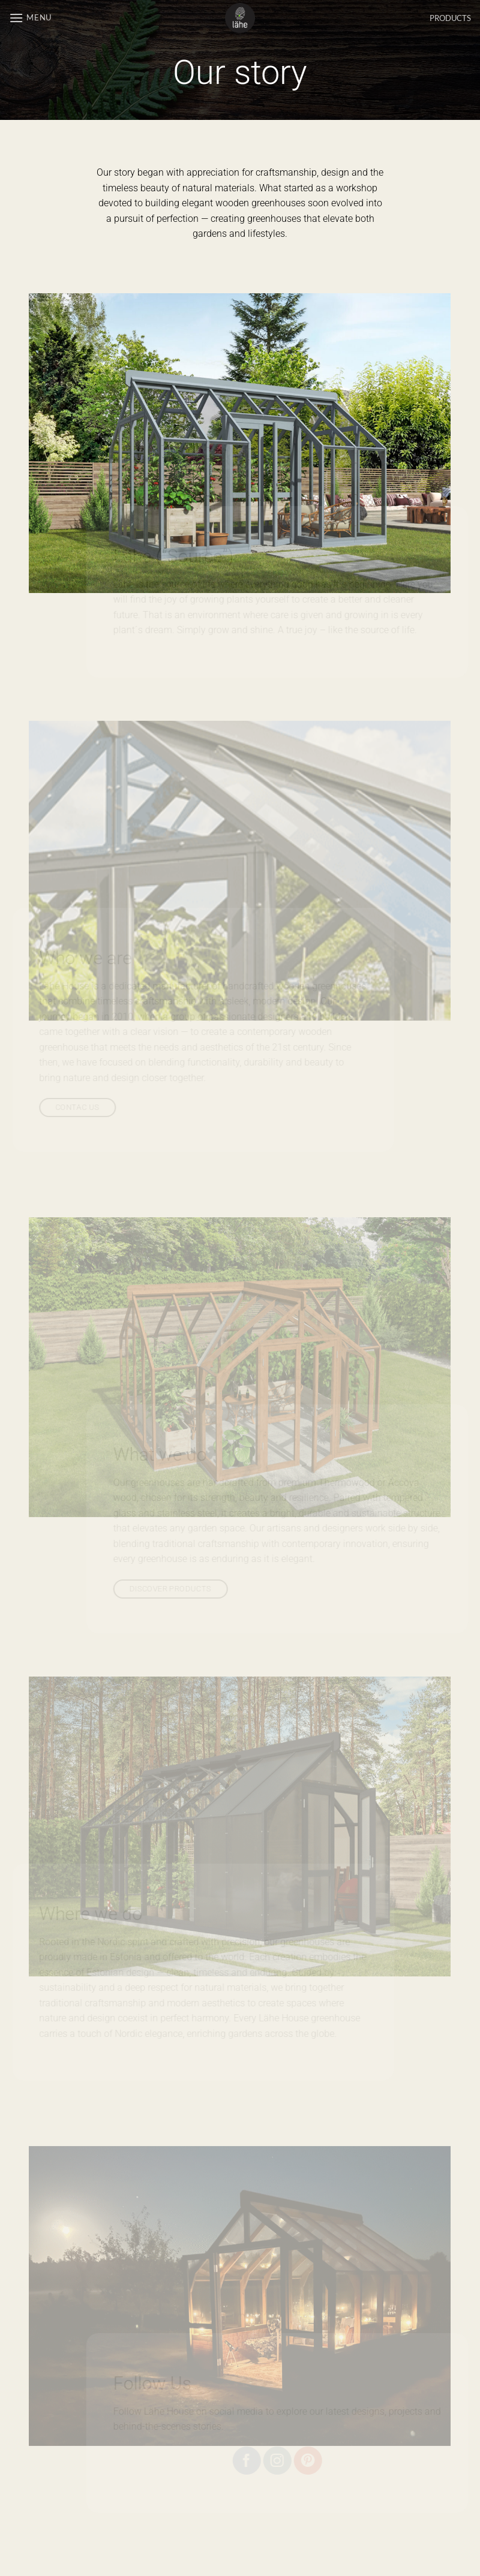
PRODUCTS (450, 18)
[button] (30, 17)
